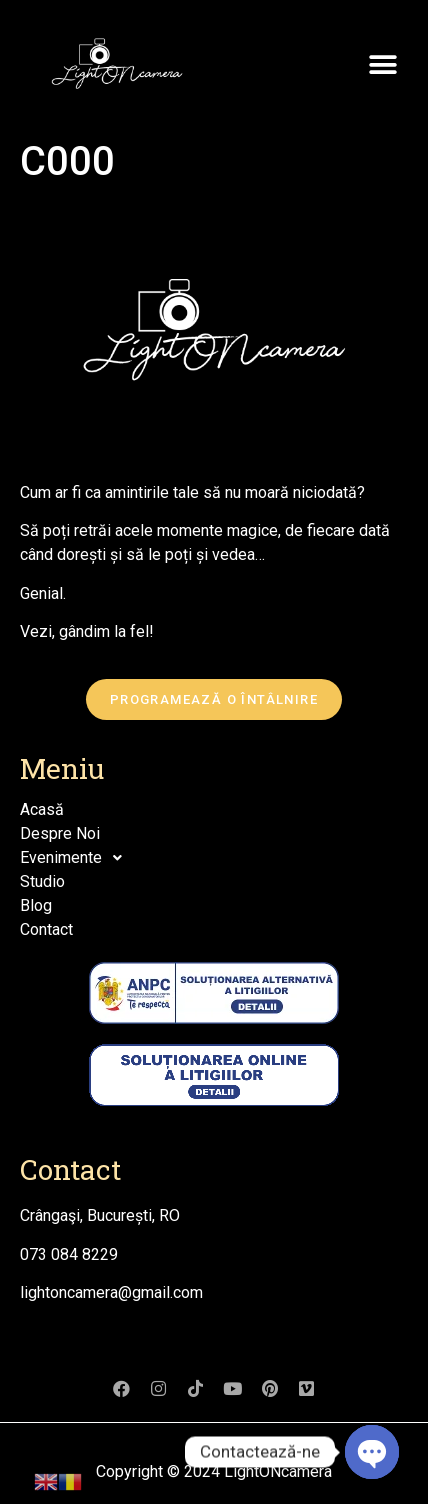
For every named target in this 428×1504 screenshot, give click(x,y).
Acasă (42, 809)
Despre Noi (60, 833)
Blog (36, 905)
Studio (42, 881)
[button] (382, 64)
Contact (46, 929)
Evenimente (76, 858)
